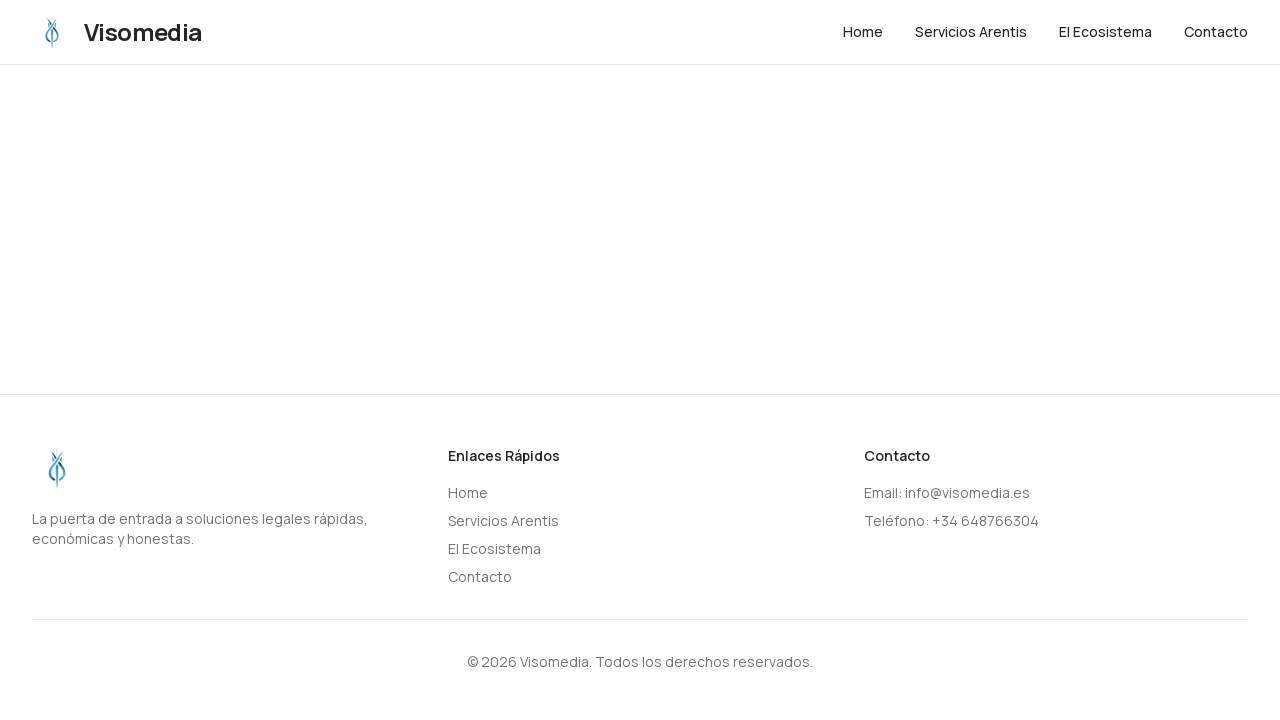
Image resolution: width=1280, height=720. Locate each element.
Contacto (1216, 31)
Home (863, 31)
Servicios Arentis (971, 31)
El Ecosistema (1105, 31)
